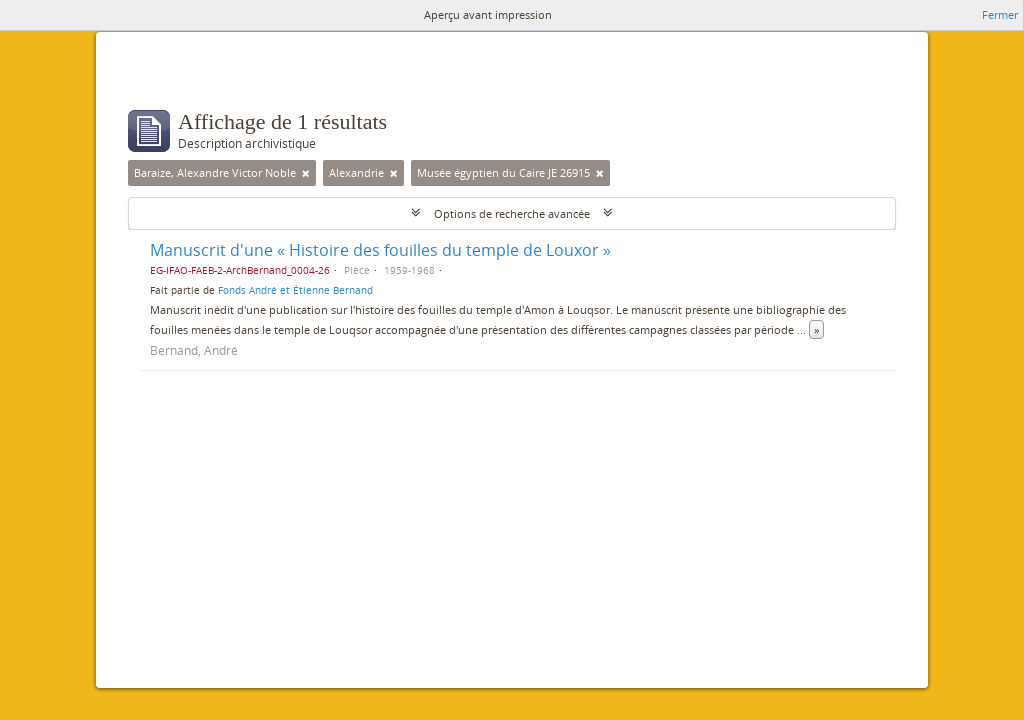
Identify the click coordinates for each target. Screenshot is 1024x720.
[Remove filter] (306, 173)
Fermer (1000, 14)
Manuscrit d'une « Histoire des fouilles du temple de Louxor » (380, 250)
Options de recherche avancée (512, 213)
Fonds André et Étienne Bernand (295, 290)
